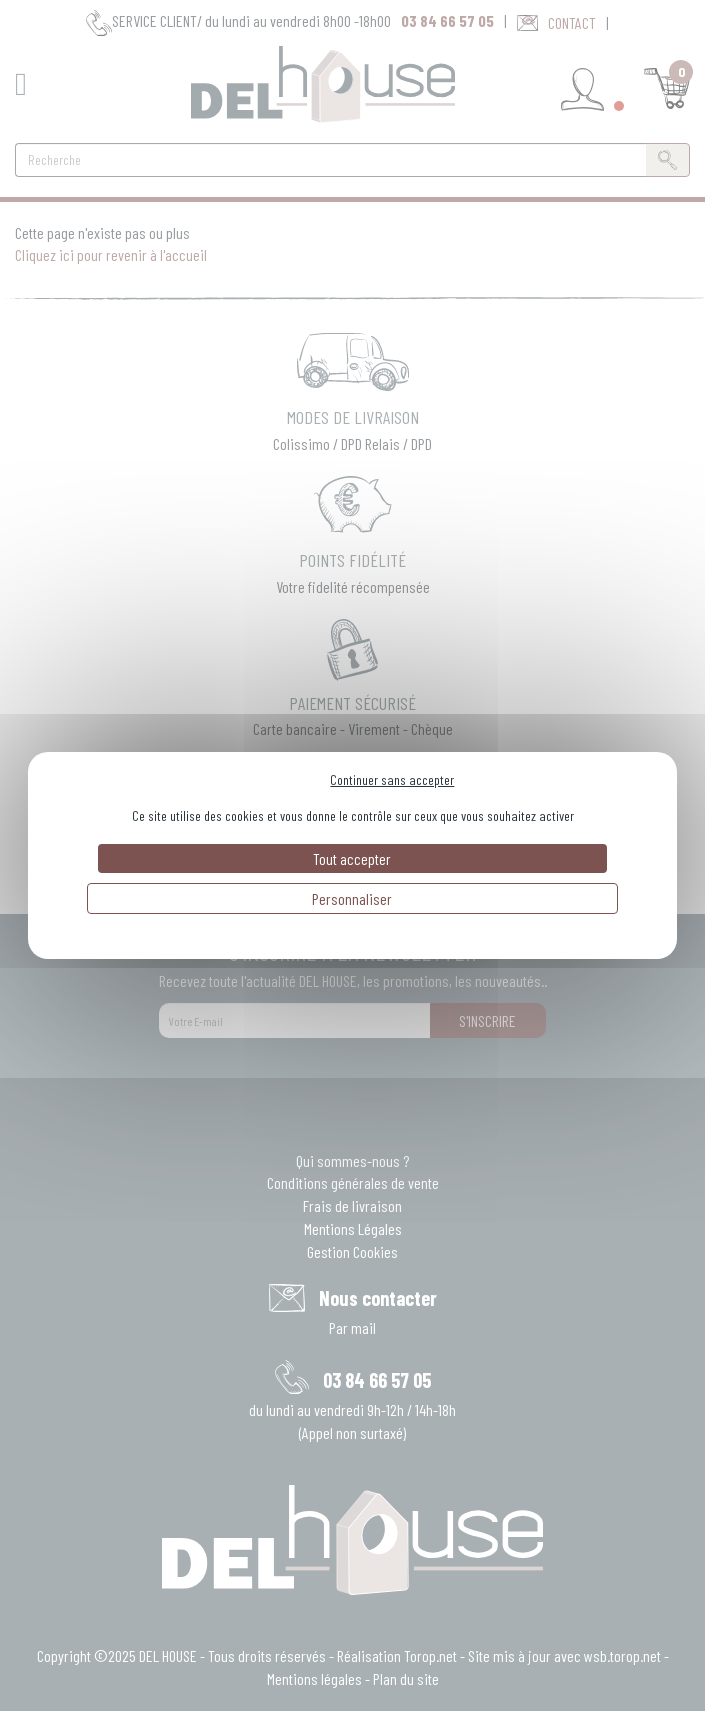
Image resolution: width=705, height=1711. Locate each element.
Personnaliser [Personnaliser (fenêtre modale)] (352, 898)
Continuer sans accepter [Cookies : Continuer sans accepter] (392, 779)
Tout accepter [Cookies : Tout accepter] (352, 858)
